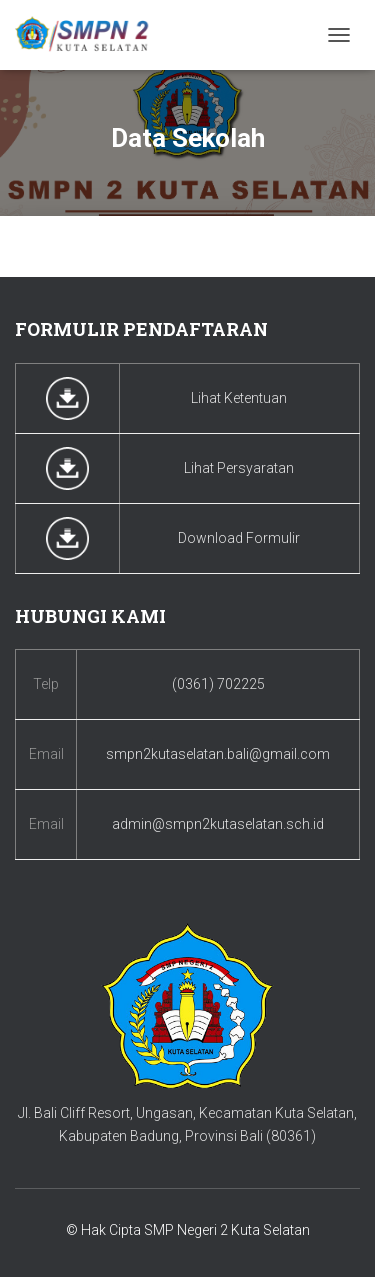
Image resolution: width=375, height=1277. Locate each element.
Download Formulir (239, 538)
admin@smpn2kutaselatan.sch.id (218, 824)
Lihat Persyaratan (239, 468)
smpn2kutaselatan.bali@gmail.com (218, 754)
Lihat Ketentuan (239, 398)
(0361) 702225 (218, 684)
